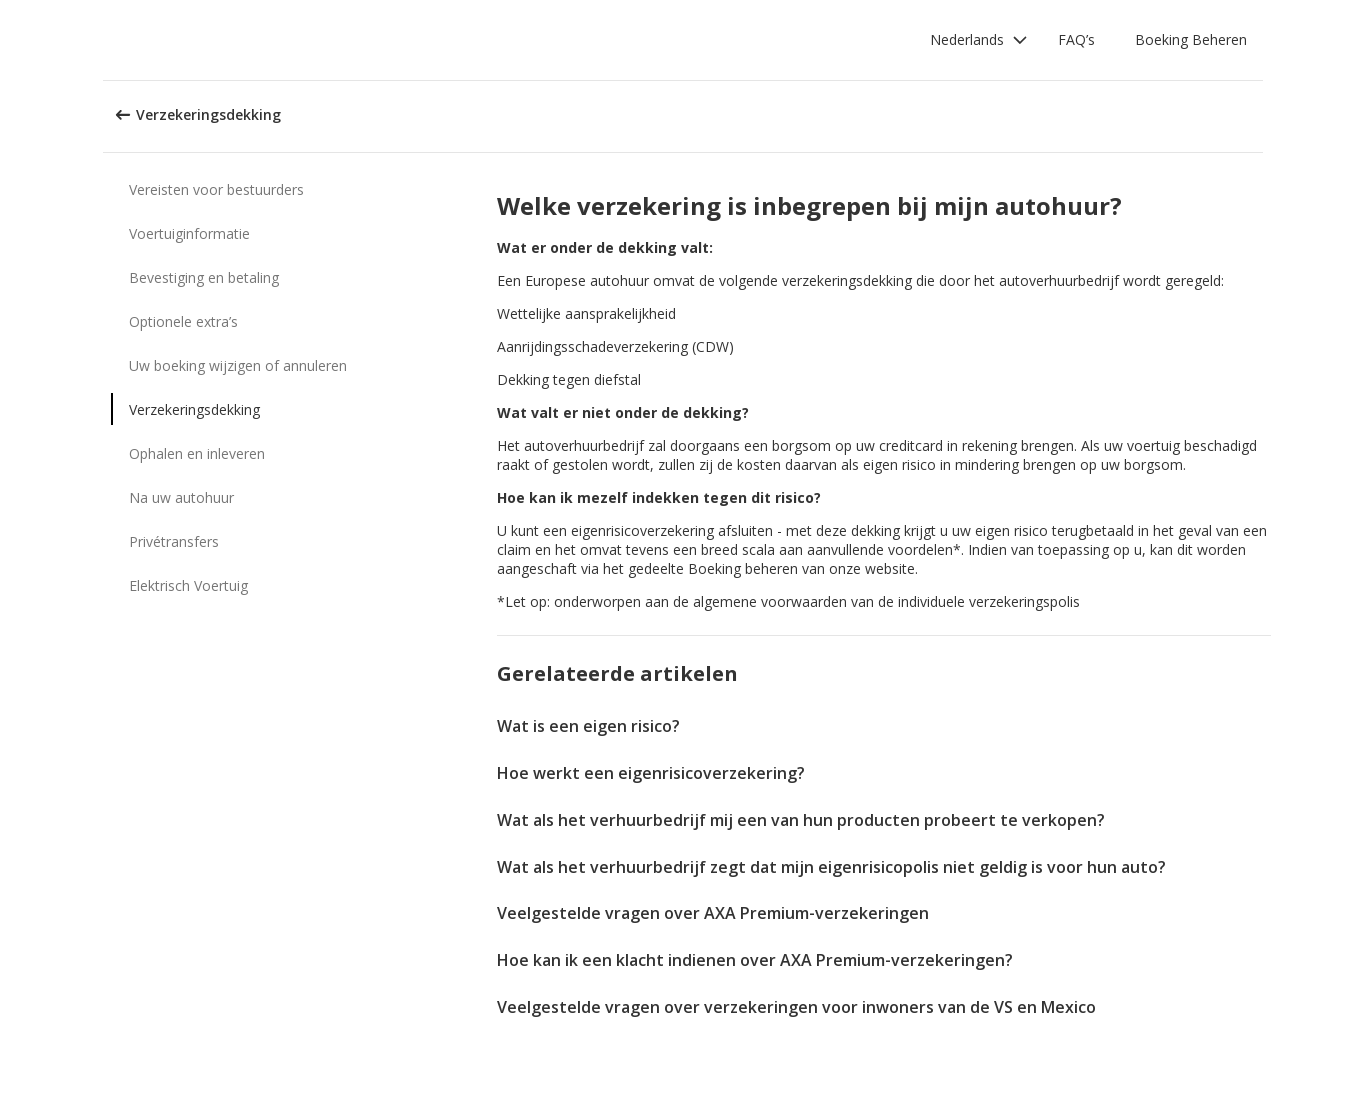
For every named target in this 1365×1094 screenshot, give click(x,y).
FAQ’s (1076, 39)
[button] (979, 40)
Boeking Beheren (1191, 39)
